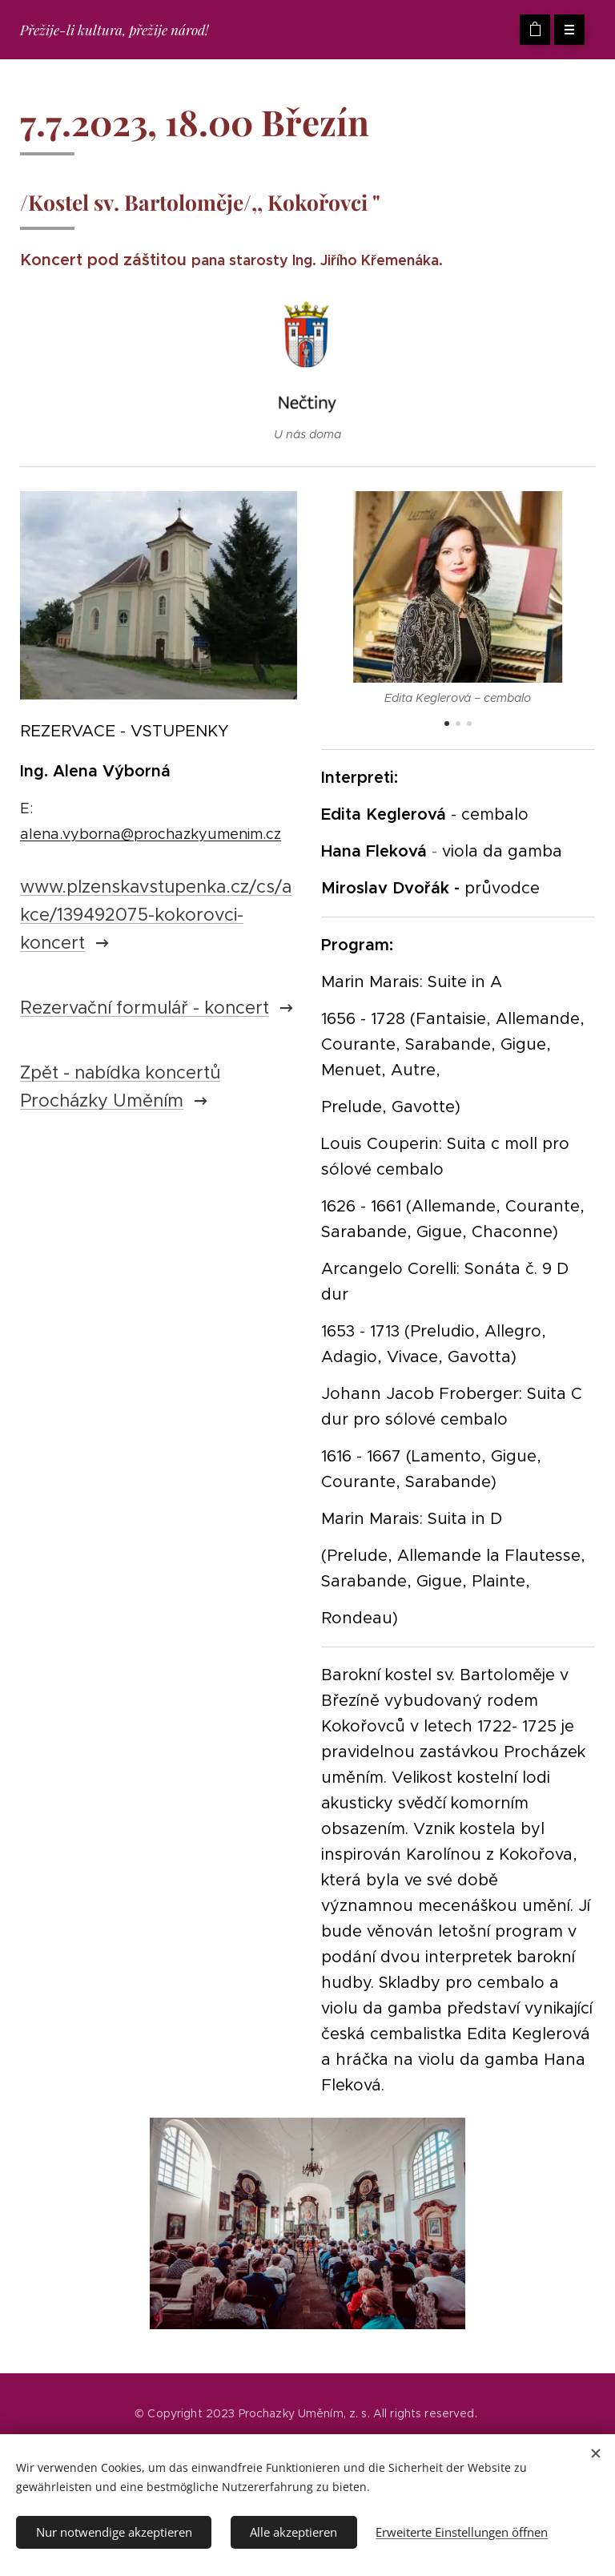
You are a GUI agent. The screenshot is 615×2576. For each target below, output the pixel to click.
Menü (564, 29)
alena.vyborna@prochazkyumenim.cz (150, 834)
